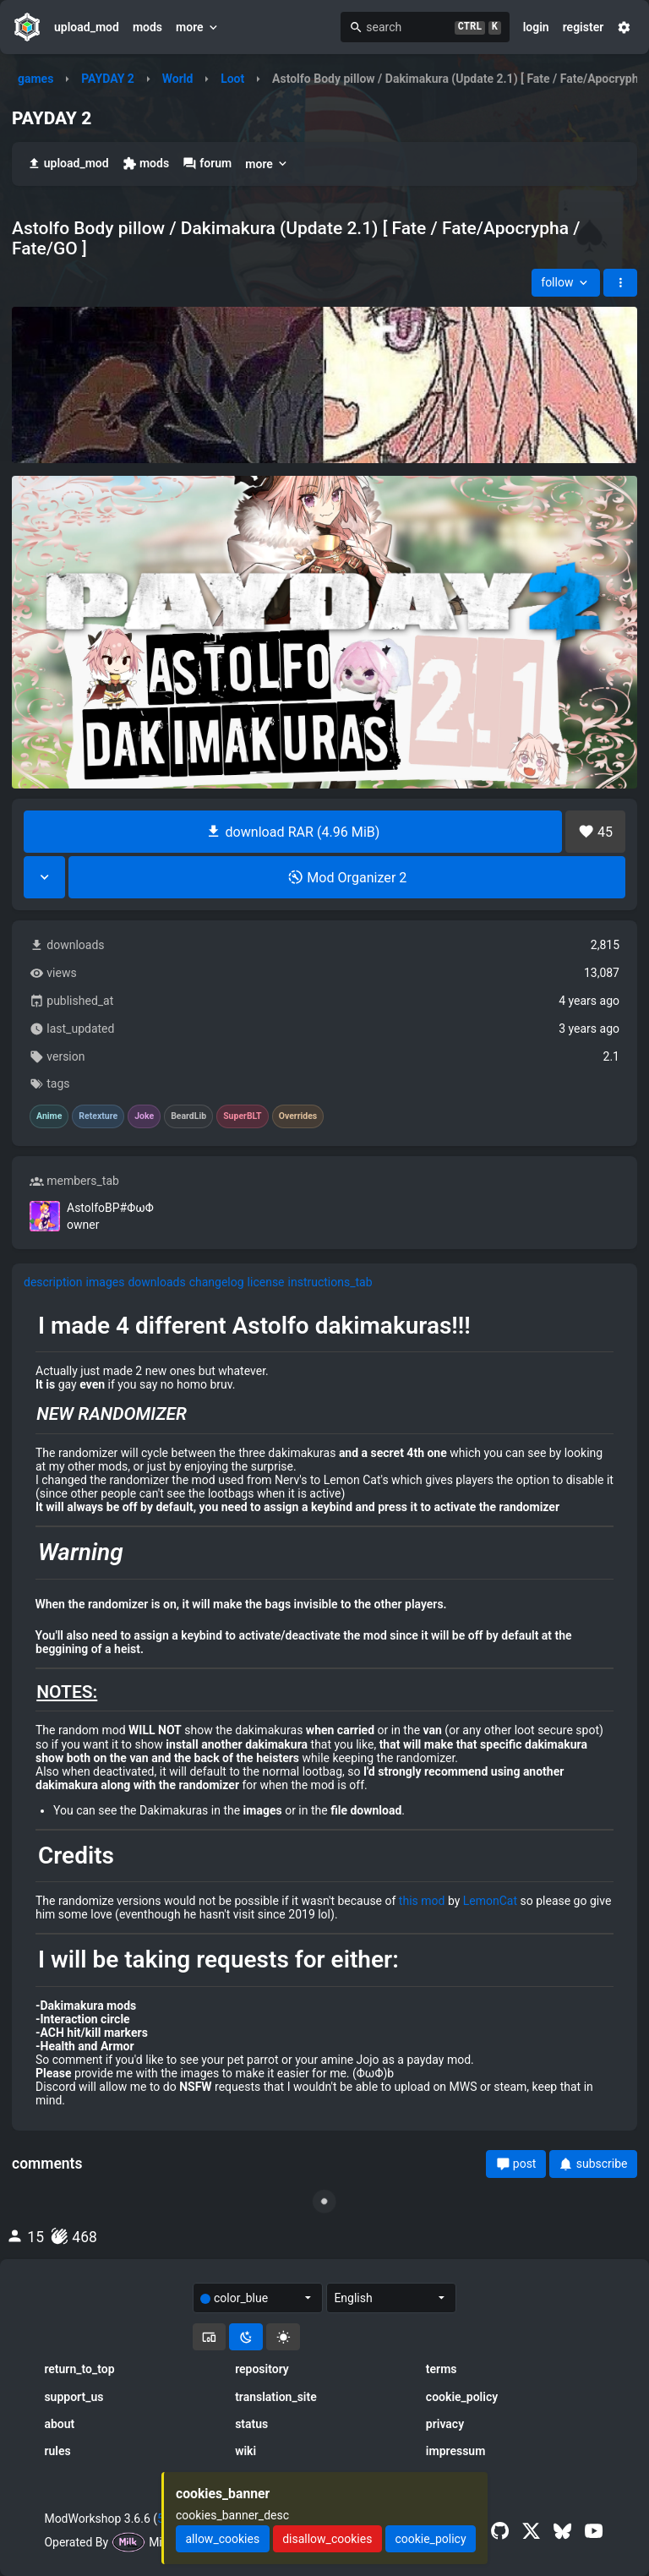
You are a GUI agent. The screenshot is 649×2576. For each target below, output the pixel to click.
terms (441, 2369)
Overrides (298, 1116)
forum (207, 163)
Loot (232, 78)
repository (262, 2369)
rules (57, 2451)
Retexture (98, 1116)
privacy (445, 2424)
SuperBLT (242, 1116)
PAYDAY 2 (107, 78)
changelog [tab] (216, 1282)
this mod (422, 1900)
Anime (49, 1116)
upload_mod (86, 27)
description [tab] (53, 1282)
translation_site (276, 2397)
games (35, 78)
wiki (245, 2451)
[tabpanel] (324, 1710)
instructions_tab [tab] (330, 1282)
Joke (144, 1116)
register (583, 27)
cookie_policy (462, 2397)
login (536, 27)
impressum (456, 2451)
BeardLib (188, 1116)
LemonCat (490, 1900)
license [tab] (266, 1282)
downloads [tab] (156, 1282)
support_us (73, 2397)
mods (147, 27)
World (178, 78)
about (59, 2424)
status (251, 2424)
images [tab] (105, 1282)
